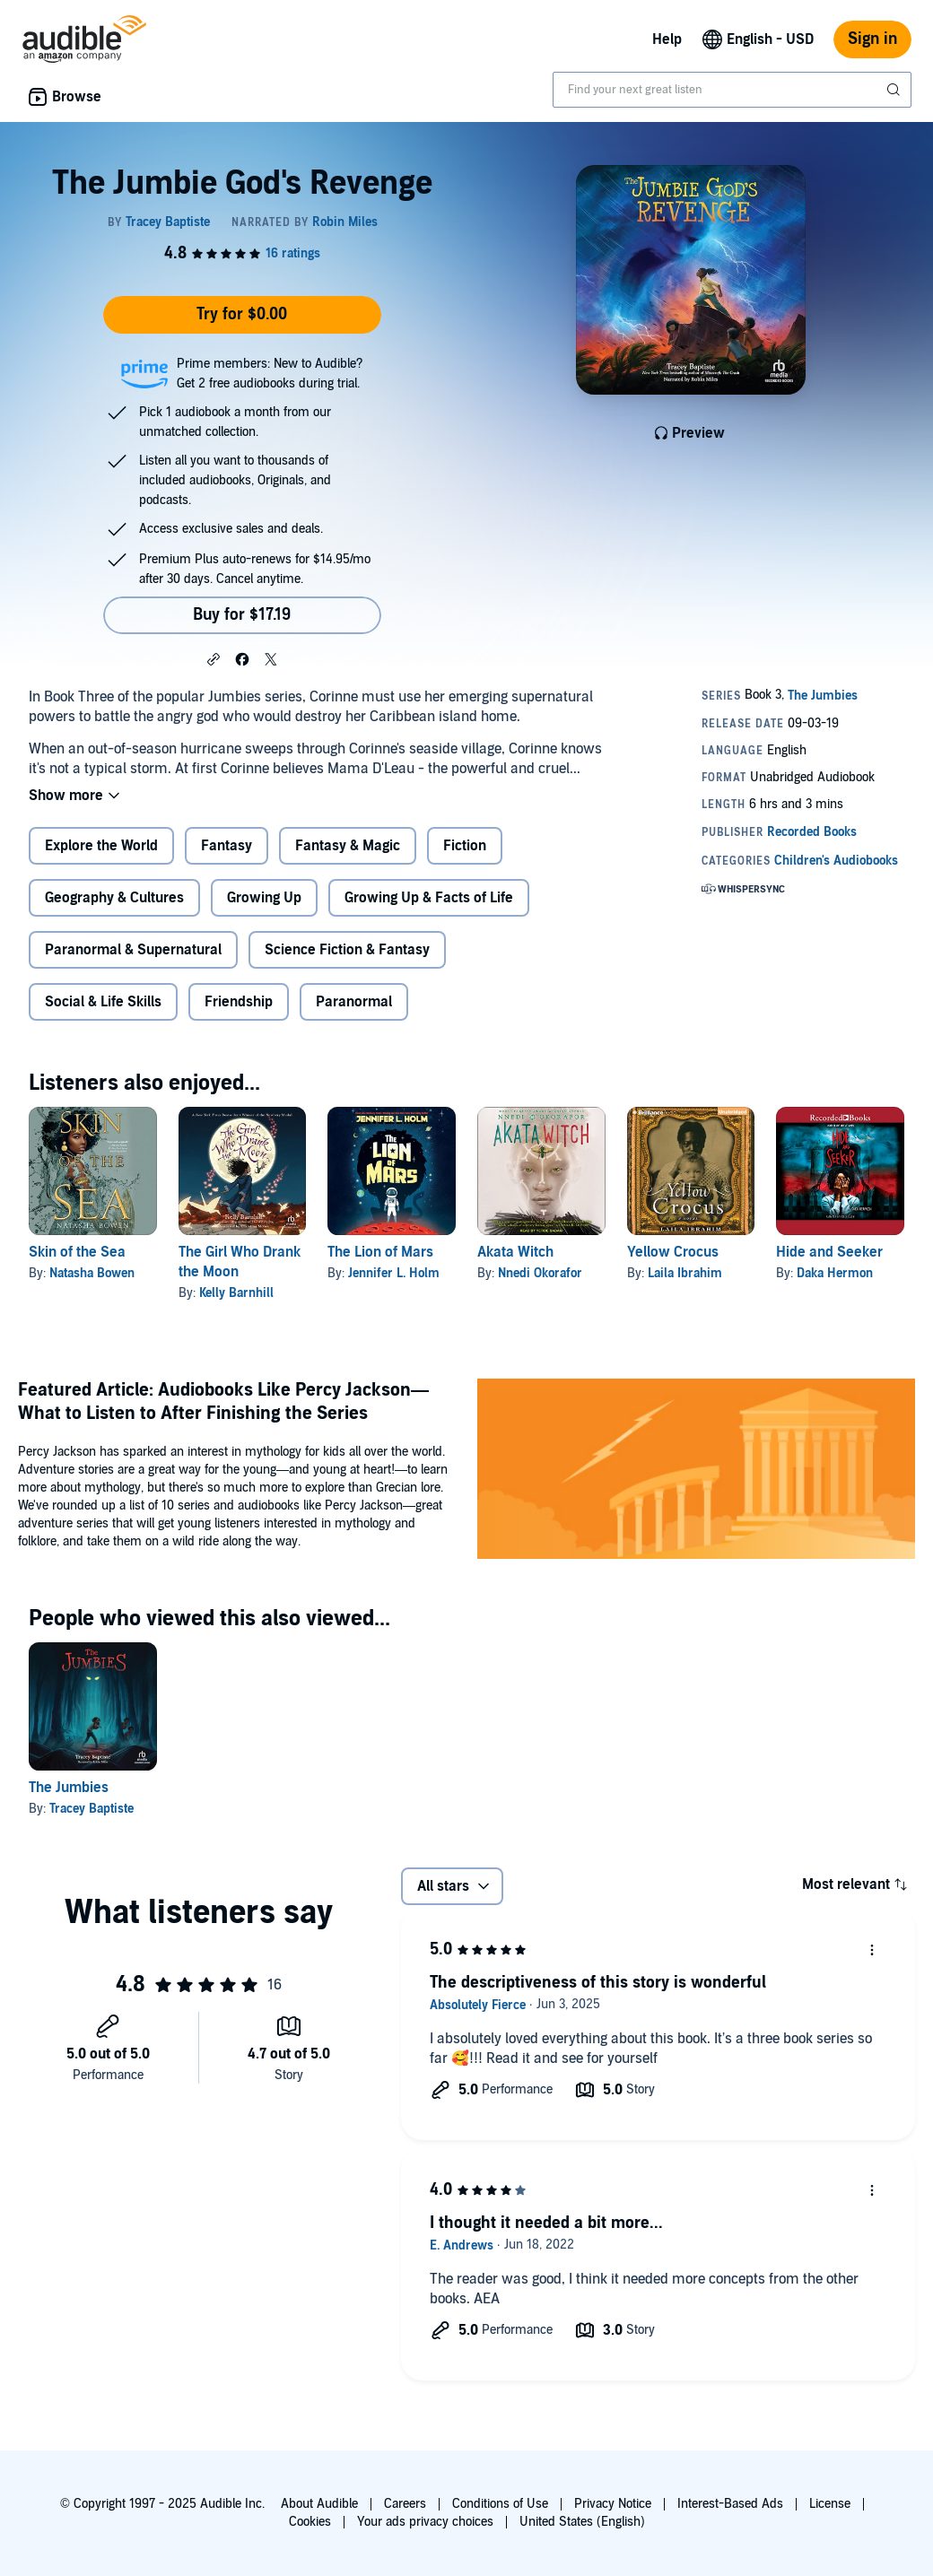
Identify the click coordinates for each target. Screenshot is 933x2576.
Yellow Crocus (673, 1252)
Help (667, 39)
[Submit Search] (895, 90)
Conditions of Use (500, 2503)
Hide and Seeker (829, 1252)
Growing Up (264, 898)
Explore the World (101, 846)
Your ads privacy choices (425, 2521)
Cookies (310, 2521)
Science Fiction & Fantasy (347, 950)
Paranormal (354, 1002)
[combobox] (732, 90)
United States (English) (582, 2521)
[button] (213, 658)
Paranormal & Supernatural (133, 950)
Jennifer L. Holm (394, 1273)
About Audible (319, 2503)
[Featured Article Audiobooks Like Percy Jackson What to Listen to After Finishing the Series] (696, 1471)
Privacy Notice (612, 2503)
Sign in (872, 39)
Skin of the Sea (77, 1252)
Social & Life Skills (103, 1002)
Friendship (239, 1002)
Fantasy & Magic (347, 846)
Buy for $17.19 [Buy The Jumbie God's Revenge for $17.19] (242, 614)
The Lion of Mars (380, 1252)
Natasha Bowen (92, 1273)
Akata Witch (515, 1252)
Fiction (464, 846)
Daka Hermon (835, 1273)
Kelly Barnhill (236, 1293)
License (829, 2503)
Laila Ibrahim (685, 1273)
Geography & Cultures (114, 898)
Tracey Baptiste (91, 1808)
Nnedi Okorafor (540, 1273)
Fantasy (226, 846)
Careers (405, 2503)
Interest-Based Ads (730, 2503)
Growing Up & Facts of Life (428, 898)
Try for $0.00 (241, 314)
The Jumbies (69, 1788)
